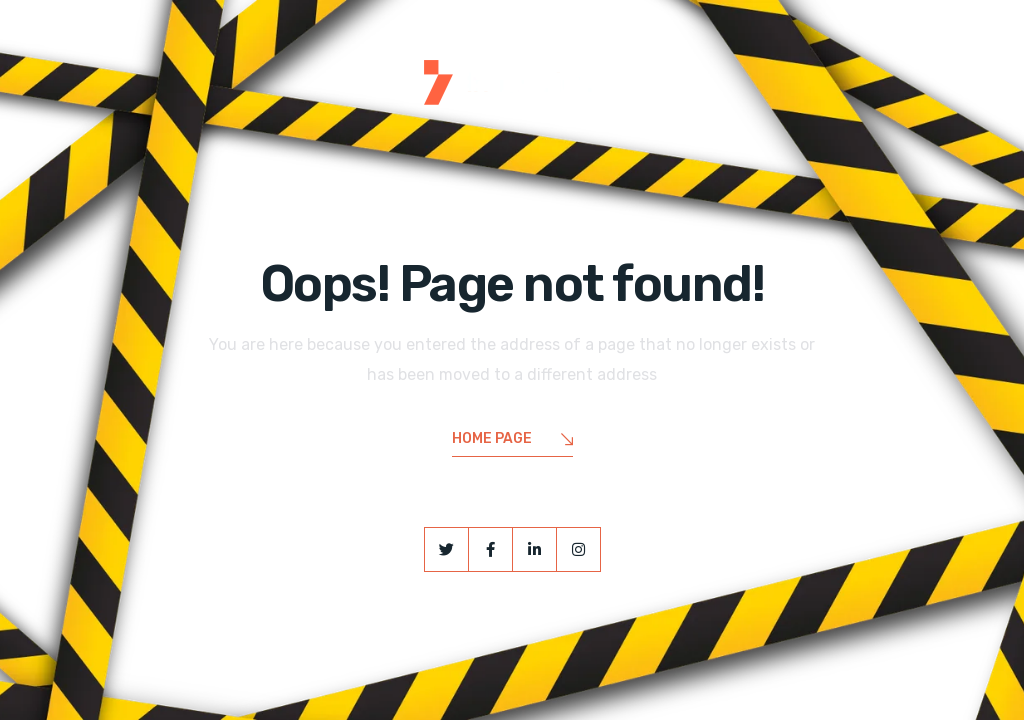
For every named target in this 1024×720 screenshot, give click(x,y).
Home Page (512, 440)
